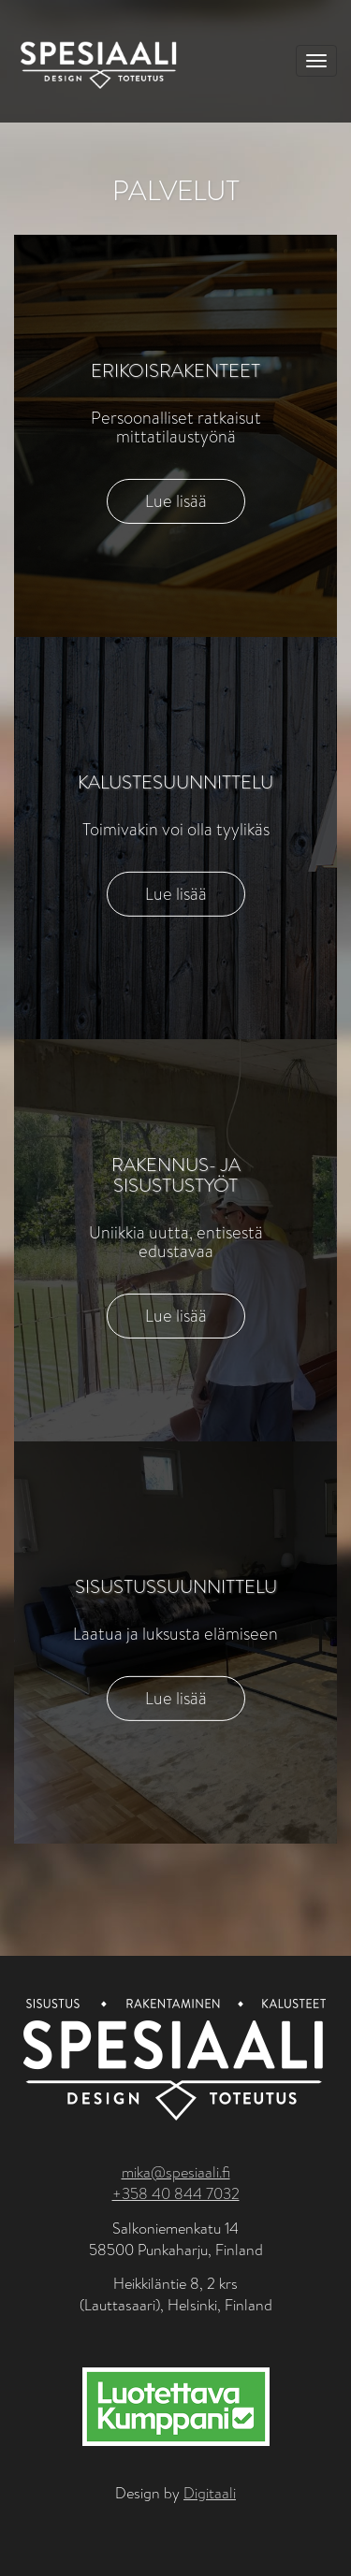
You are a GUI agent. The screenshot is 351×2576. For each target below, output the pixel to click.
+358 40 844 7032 (176, 2194)
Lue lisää (176, 501)
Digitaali (209, 2493)
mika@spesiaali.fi (176, 2172)
